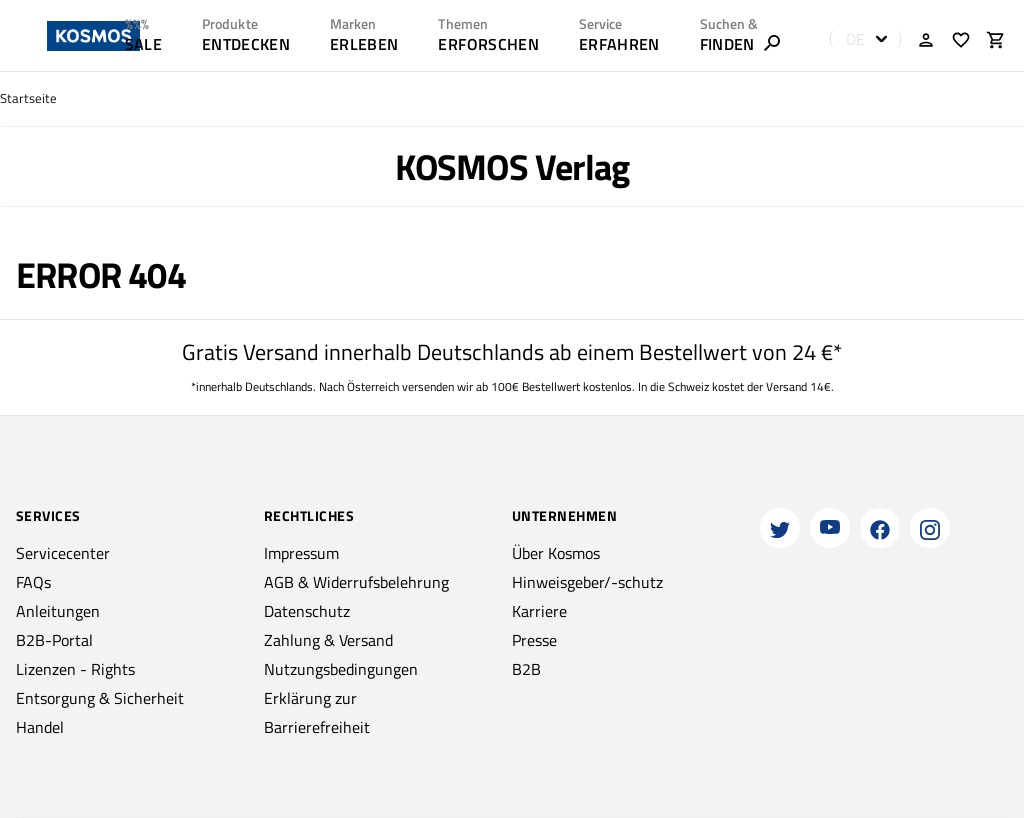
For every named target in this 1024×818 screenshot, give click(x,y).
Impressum (301, 553)
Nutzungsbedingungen (341, 669)
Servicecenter (63, 553)
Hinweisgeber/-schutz (587, 582)
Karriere (539, 611)
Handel (40, 727)
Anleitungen (58, 611)
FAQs (33, 582)
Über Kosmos (556, 553)
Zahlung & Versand (328, 640)
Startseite (28, 98)
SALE (143, 44)
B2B (526, 669)
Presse (534, 640)
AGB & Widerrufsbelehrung (356, 582)
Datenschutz (307, 611)
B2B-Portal (54, 640)
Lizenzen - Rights (75, 669)
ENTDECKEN (246, 44)
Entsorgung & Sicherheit (100, 698)
